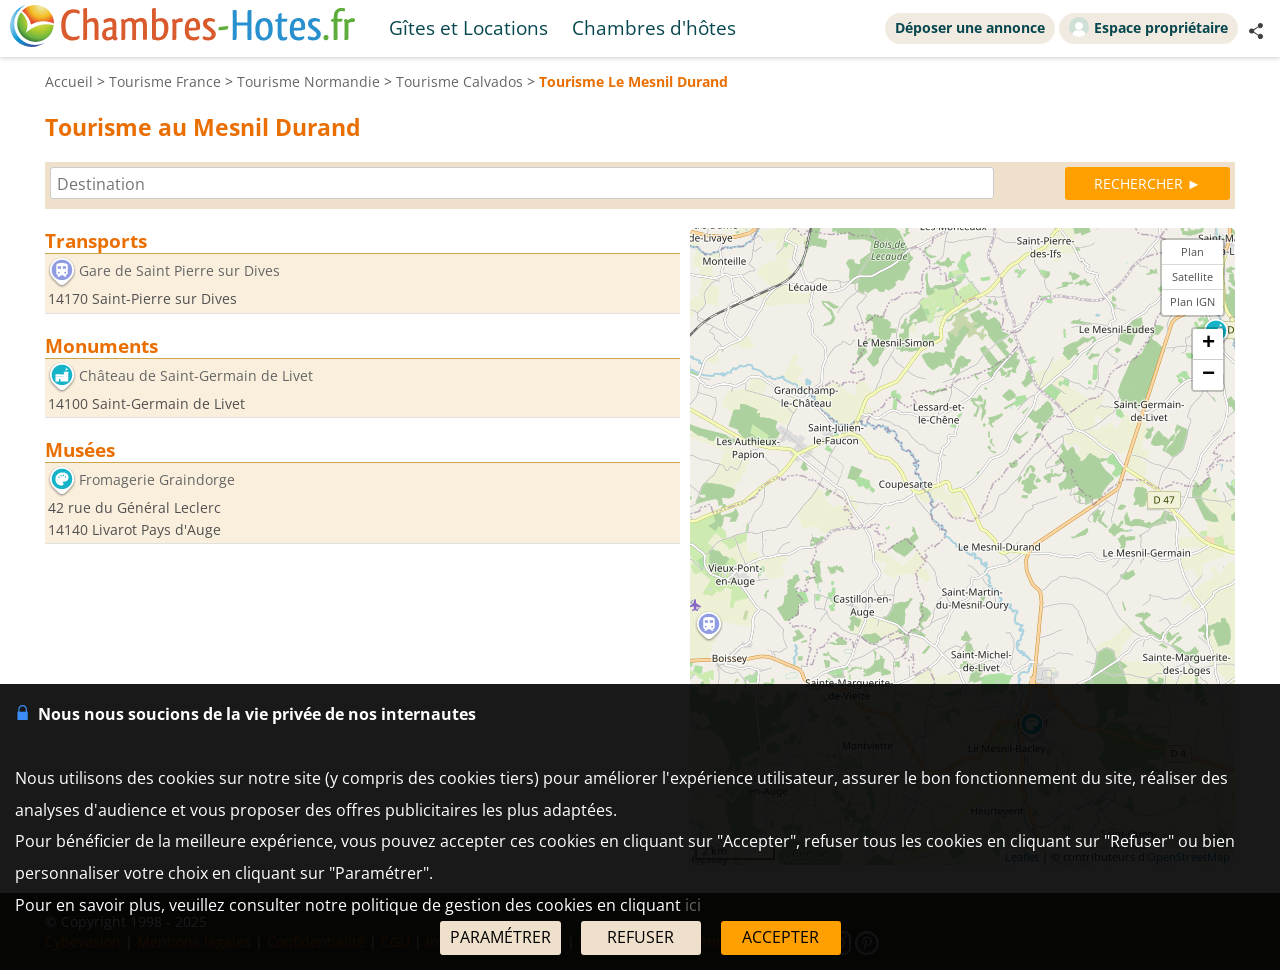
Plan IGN (1192, 301)
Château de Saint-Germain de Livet (196, 375)
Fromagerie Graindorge (157, 480)
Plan (1192, 251)
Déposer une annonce (970, 27)
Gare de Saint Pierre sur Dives (179, 270)
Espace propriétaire (1148, 27)
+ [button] (1208, 344)
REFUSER (640, 937)
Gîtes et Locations (468, 27)
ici (693, 905)
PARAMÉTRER (500, 937)
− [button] (1208, 375)
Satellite (1192, 276)
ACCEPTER (780, 937)
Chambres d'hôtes (654, 27)
